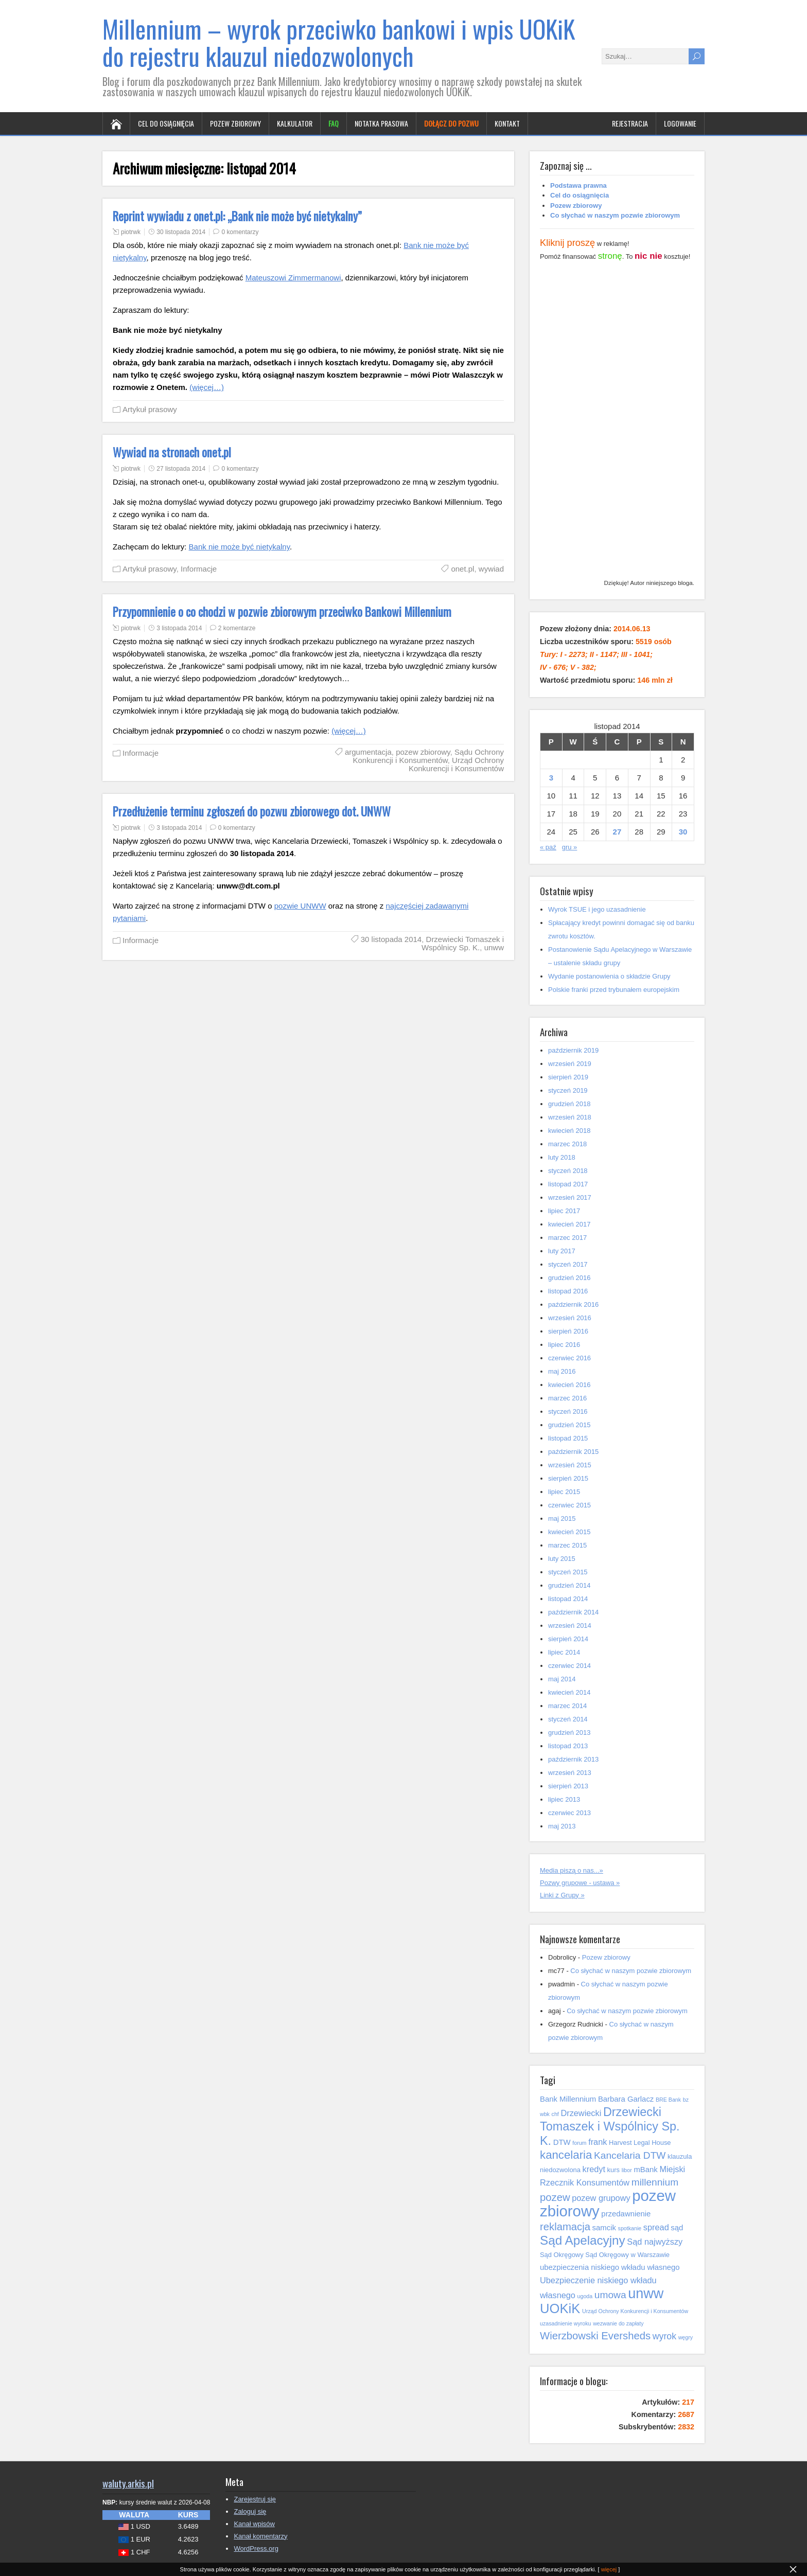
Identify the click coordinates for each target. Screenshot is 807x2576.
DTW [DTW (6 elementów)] (562, 2142)
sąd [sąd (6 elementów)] (677, 2228)
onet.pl (462, 568)
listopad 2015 (568, 1438)
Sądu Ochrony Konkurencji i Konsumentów (428, 756)
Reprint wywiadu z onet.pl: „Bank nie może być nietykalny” (237, 216)
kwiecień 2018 (569, 1130)
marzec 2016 (567, 1398)
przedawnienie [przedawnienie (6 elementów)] (626, 2214)
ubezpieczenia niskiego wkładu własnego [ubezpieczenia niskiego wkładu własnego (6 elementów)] (610, 2267)
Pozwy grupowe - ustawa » (580, 1883)
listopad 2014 (568, 1599)
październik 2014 (573, 1612)
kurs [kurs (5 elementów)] (613, 2170)
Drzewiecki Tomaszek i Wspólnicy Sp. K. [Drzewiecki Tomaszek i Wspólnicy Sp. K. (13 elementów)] (610, 2126)
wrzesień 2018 (569, 1117)
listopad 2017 (568, 1184)
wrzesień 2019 (569, 1064)
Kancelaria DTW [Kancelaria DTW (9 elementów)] (629, 2155)
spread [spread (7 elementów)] (656, 2227)
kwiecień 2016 (569, 1385)
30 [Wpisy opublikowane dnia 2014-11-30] (683, 831)
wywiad (491, 568)
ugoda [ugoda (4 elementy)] (585, 2296)
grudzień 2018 (569, 1104)
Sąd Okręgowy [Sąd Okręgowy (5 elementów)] (562, 2255)
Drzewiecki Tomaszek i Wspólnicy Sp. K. (463, 943)
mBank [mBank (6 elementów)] (645, 2169)
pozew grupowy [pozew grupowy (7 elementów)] (601, 2197)
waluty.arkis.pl (128, 2483)
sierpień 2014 (568, 1639)
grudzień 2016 (569, 1278)
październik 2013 (573, 1759)
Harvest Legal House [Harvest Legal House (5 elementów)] (640, 2142)
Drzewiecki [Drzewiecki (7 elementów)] (580, 2113)
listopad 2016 (568, 1291)
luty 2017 (561, 1251)
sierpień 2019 (568, 1077)
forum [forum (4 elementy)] (579, 2143)
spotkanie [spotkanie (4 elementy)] (630, 2228)
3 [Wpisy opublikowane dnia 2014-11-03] (551, 777)
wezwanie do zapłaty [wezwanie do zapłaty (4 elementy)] (618, 2323)
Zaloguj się (250, 2511)
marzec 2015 (567, 1545)
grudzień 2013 (569, 1732)
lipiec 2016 (564, 1344)
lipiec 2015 (564, 1492)
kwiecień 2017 (569, 1224)
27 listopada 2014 (180, 468)
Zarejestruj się (255, 2499)
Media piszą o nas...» (571, 1870)
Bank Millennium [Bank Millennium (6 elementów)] (568, 2099)
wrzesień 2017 (569, 1197)
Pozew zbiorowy (235, 123)
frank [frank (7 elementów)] (597, 2141)
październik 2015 (573, 1451)
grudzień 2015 (569, 1425)
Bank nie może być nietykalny (239, 546)
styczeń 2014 (568, 1719)
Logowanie (680, 123)
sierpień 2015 (568, 1478)
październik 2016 (573, 1304)
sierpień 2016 (568, 1331)
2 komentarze (237, 628)
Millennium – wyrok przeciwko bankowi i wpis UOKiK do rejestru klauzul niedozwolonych (338, 42)
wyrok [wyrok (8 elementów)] (664, 2336)
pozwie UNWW (300, 905)
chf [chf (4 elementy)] (555, 2114)
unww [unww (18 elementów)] (645, 2293)
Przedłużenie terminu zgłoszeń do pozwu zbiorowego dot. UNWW (252, 811)
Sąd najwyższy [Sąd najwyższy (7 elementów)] (654, 2241)
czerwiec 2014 (569, 1665)
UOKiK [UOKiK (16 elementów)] (560, 2308)
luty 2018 (561, 1157)
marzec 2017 (567, 1237)
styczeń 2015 (568, 1572)
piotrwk (131, 232)
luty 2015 (561, 1558)
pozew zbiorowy (423, 752)
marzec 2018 (567, 1144)
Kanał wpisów (254, 2524)
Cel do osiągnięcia (166, 123)
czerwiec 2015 (569, 1505)
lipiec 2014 (564, 1652)
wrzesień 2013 (569, 1772)
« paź (548, 847)
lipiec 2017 (564, 1211)
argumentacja (368, 752)
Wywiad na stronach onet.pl (172, 452)
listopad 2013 (568, 1746)
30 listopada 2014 (180, 232)
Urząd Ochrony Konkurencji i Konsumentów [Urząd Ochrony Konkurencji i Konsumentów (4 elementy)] (635, 2311)
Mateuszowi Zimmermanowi (293, 277)
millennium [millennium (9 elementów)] (654, 2182)
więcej (609, 2569)
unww (494, 947)
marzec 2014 (567, 1706)
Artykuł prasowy (149, 409)
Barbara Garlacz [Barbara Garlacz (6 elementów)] (626, 2099)
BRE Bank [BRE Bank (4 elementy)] (668, 2100)
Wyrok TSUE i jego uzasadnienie (597, 909)
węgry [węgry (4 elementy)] (685, 2337)
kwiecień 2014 (569, 1692)
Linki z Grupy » (562, 1895)
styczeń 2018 (568, 1171)
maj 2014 (561, 1679)
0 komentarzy (239, 232)
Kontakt (507, 123)
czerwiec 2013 (569, 1813)
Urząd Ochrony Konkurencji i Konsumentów (456, 764)
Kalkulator (294, 123)
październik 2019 (573, 1050)
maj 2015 (561, 1518)
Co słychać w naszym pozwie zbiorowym (630, 1971)
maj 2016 (561, 1371)
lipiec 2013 (564, 1799)
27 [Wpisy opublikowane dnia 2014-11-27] (617, 831)
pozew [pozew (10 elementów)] (555, 2197)
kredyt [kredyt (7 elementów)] (594, 2169)
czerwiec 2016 (569, 1358)
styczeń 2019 (568, 1090)
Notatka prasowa (381, 123)
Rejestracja (630, 123)
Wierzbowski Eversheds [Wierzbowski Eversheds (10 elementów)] (595, 2335)
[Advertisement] (617, 422)
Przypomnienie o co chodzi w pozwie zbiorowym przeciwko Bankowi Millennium (282, 611)
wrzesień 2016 (569, 1318)
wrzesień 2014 (569, 1625)
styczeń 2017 (568, 1264)
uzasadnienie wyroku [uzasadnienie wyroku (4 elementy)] (565, 2323)
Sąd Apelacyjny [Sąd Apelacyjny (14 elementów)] (582, 2240)
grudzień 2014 (569, 1585)
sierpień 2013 (568, 1786)
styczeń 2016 (568, 1411)
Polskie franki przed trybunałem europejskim (613, 989)
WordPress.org (256, 2548)
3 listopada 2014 (179, 628)
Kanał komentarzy (260, 2536)
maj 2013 (561, 1826)
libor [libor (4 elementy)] (627, 2170)
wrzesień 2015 (569, 1465)
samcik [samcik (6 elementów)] (604, 2228)
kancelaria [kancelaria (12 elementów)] (566, 2154)
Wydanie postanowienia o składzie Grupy (609, 976)
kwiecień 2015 (569, 1532)
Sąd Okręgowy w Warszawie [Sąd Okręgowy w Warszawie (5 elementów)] (627, 2255)
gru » (569, 847)
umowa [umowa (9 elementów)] (610, 2294)
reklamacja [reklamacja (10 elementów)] (565, 2226)
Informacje (199, 568)
